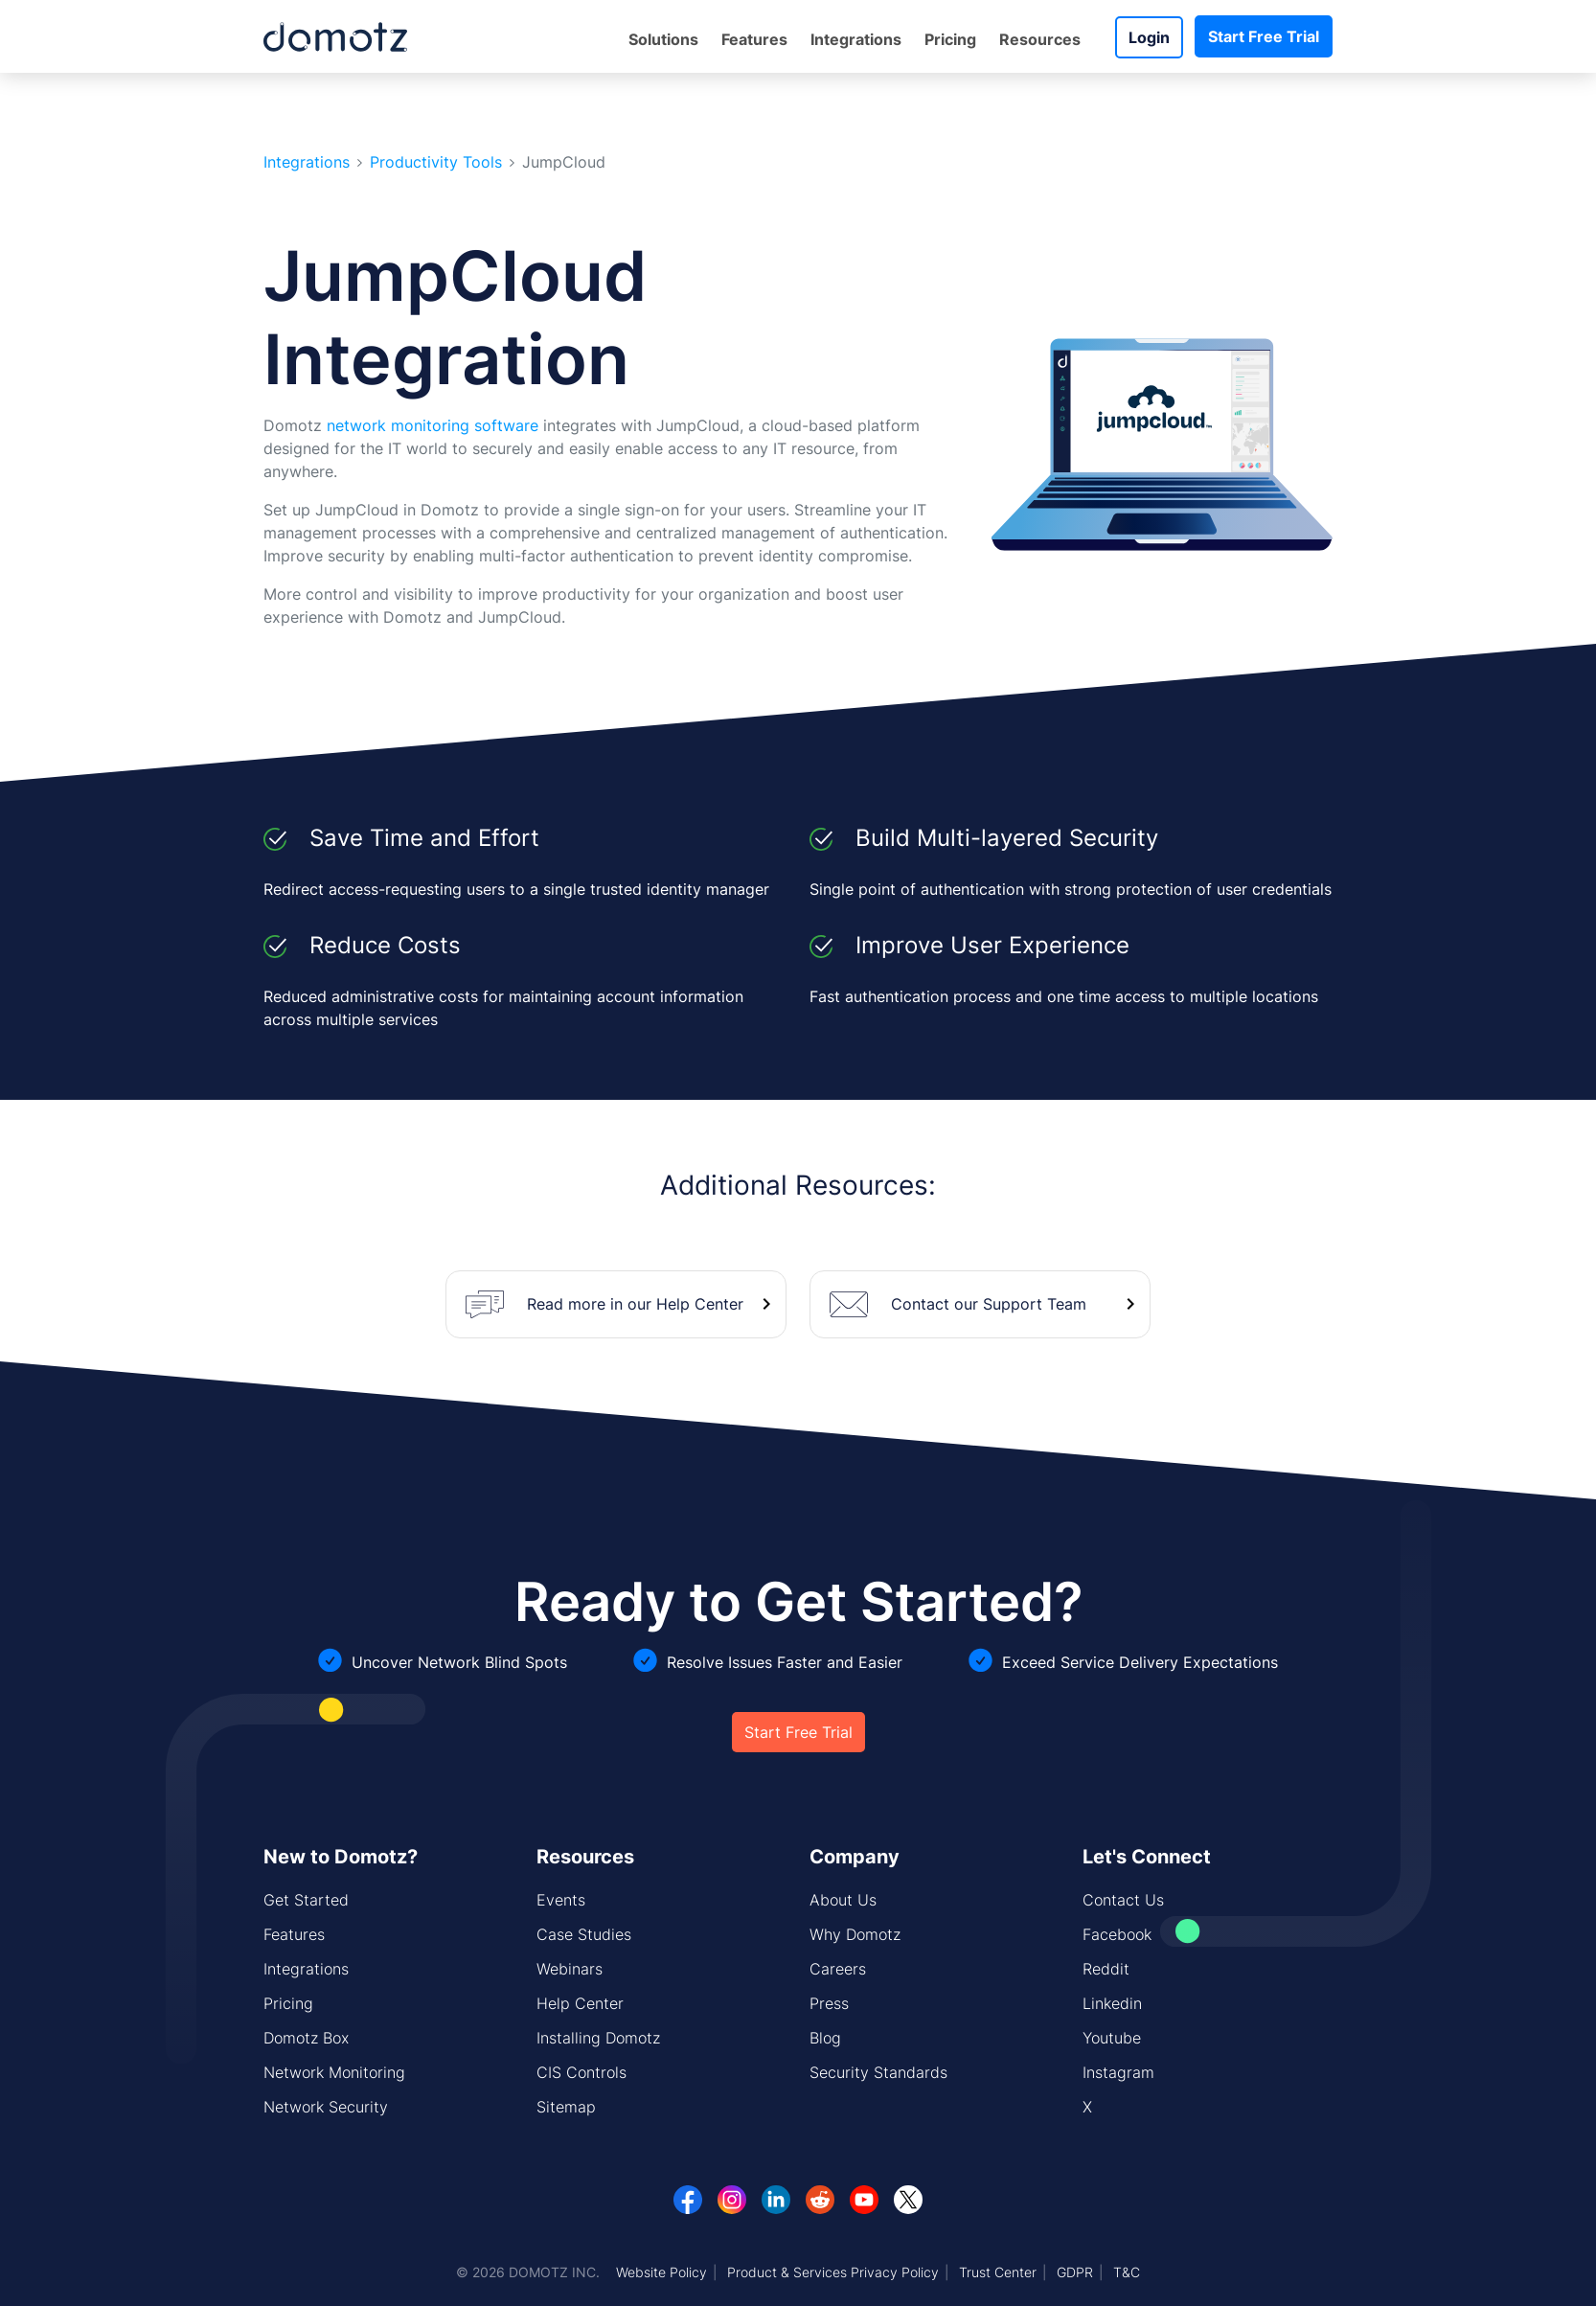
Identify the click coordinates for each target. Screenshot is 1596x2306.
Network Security (325, 2106)
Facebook (1117, 1934)
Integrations (855, 39)
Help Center (580, 2003)
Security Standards (878, 2072)
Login (1149, 37)
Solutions (663, 39)
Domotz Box (306, 2037)
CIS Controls (581, 2072)
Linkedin (1112, 2003)
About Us (843, 1899)
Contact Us (1123, 1899)
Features (754, 39)
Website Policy (661, 2272)
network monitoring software (432, 425)
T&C (1126, 2272)
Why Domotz (855, 1934)
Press (829, 2003)
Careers (837, 1968)
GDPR (1075, 2272)
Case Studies (583, 1934)
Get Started (306, 1899)
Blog (825, 2037)
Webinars (569, 1968)
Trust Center (998, 2272)
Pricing (950, 39)
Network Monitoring (334, 2072)
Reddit (1106, 1968)
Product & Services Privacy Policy (833, 2272)
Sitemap (566, 2106)
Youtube (1112, 2037)
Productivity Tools (436, 162)
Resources (1040, 39)
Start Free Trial (1263, 36)
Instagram (1118, 2072)
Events (560, 1899)
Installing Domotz (598, 2037)
